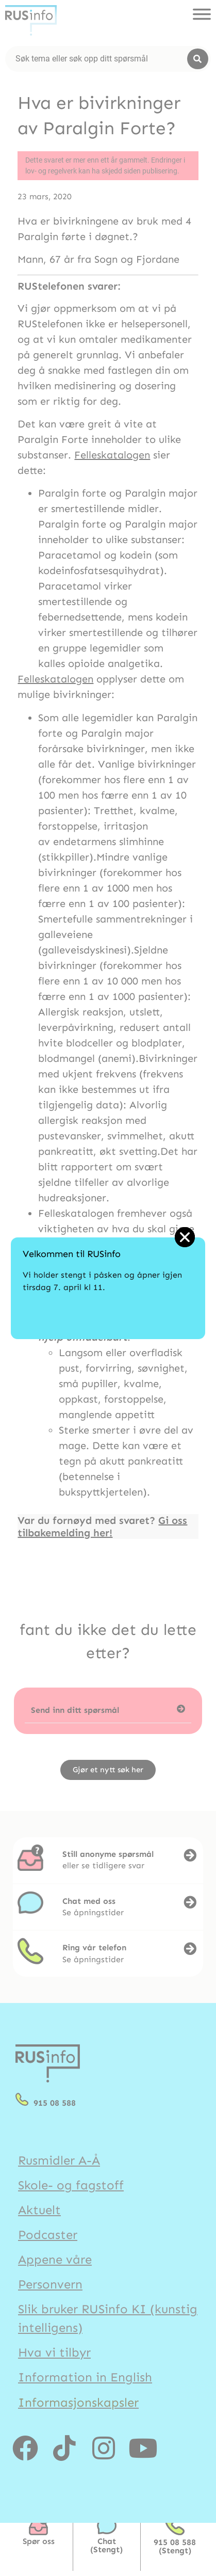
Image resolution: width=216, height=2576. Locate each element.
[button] (185, 1237)
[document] (108, 1288)
